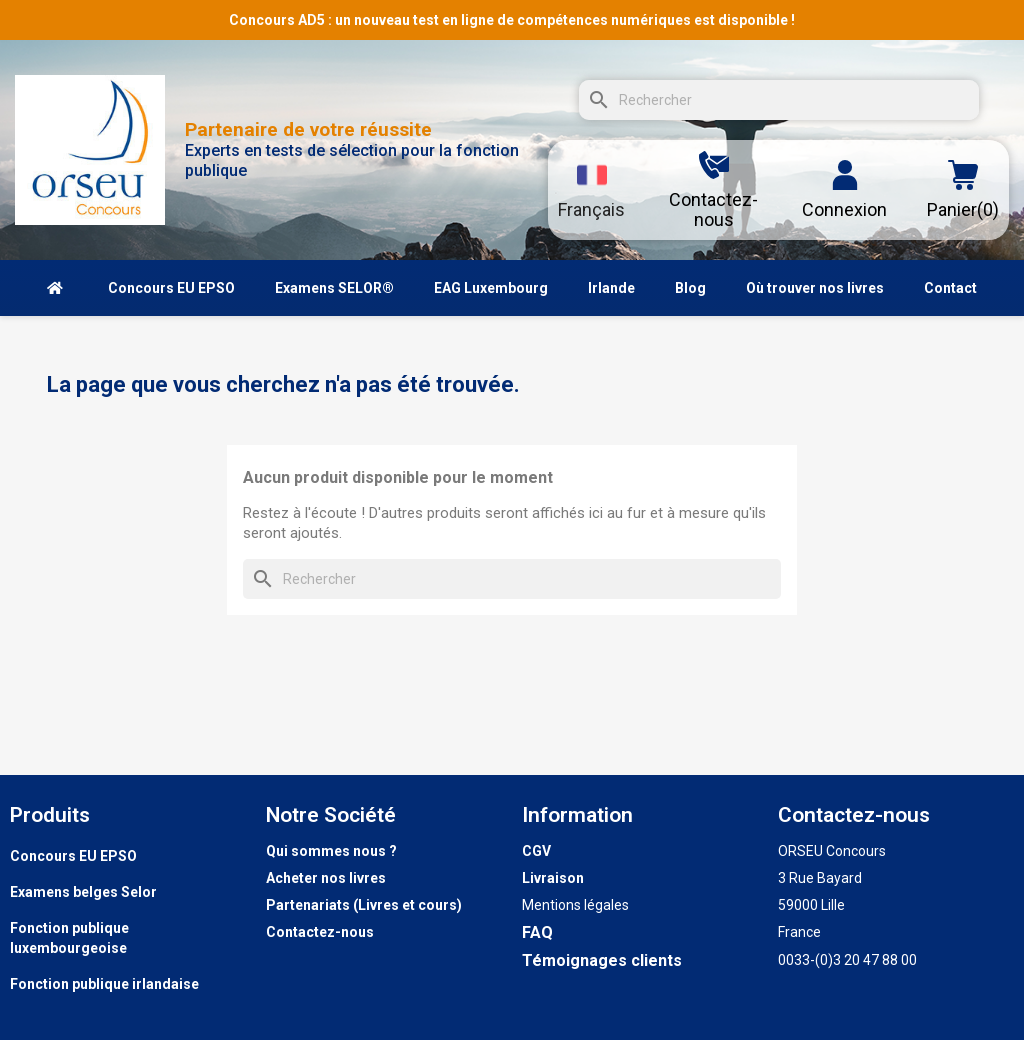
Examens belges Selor (83, 892)
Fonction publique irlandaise (104, 984)
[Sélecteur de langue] (591, 190)
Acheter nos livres (326, 878)
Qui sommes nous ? (331, 851)
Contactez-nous (320, 932)
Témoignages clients (602, 960)
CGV (536, 851)
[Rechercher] (779, 100)
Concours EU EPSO (73, 856)
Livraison (553, 878)
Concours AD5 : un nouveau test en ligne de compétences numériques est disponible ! (512, 20)
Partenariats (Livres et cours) (364, 905)
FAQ (537, 932)
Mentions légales (575, 905)
